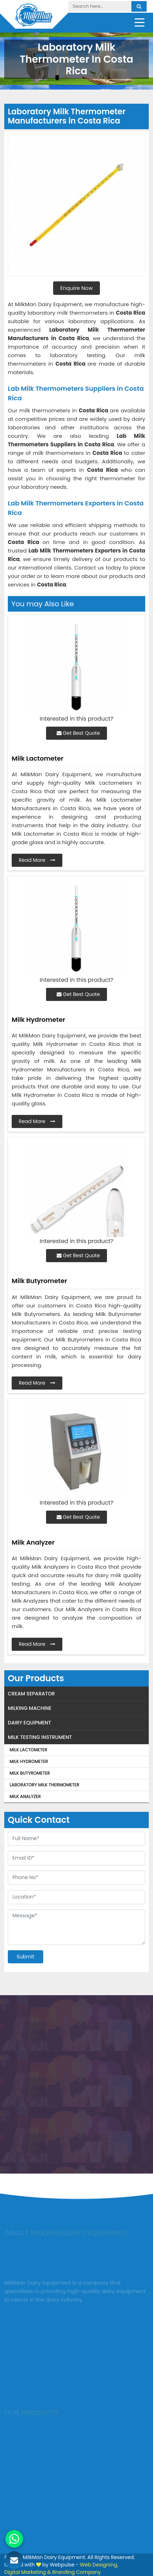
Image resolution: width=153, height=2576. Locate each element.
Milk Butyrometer (30, 1773)
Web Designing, (99, 2564)
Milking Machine (29, 1708)
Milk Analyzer (25, 1796)
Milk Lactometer (28, 1750)
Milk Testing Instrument (40, 1737)
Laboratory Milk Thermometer (44, 1785)
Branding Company (76, 2572)
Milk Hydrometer (29, 1761)
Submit (25, 1956)
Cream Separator (31, 1693)
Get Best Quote (78, 733)
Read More (37, 860)
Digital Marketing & (27, 2572)
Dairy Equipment (29, 1722)
